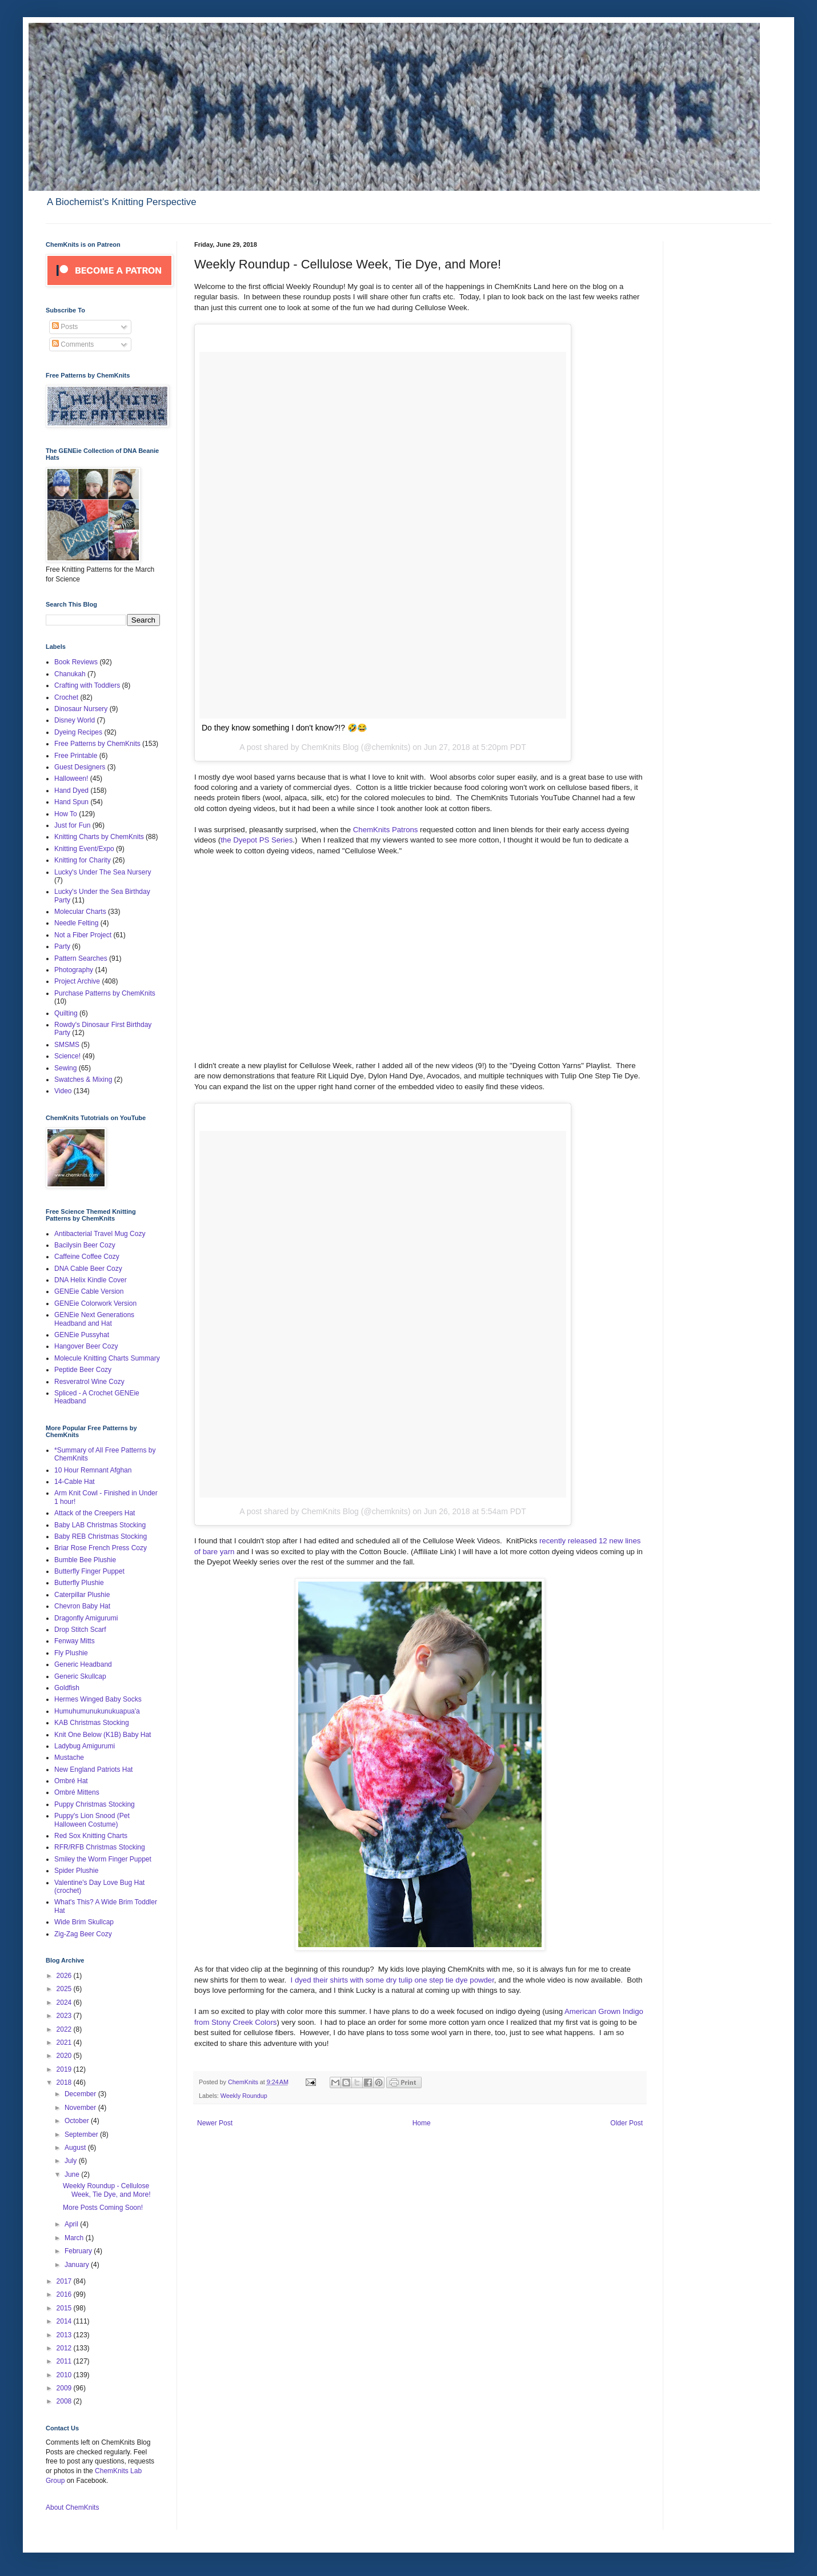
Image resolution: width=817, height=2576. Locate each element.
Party (62, 946)
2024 (65, 2003)
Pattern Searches (80, 958)
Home (421, 2123)
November (81, 2108)
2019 (65, 2069)
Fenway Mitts (74, 1641)
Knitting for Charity (82, 860)
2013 (65, 2335)
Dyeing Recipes (78, 732)
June (73, 2174)
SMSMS (66, 1045)
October (78, 2121)
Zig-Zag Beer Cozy (83, 1934)
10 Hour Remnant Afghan (92, 1470)
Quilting (66, 1013)
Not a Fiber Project (82, 935)
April (72, 2224)
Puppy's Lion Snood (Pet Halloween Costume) (92, 1820)
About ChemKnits (72, 2507)
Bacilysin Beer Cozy (84, 1245)
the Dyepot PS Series (257, 840)
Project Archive (77, 981)
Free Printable (75, 756)
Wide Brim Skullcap (84, 1922)
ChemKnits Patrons (386, 829)
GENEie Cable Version (88, 1291)
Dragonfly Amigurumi (86, 1618)
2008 (65, 2401)
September (82, 2134)
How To (65, 814)
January (78, 2265)
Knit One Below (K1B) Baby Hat (102, 1735)
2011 (65, 2361)
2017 (65, 2281)
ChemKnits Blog (329, 747)
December (81, 2094)
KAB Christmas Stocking (91, 1723)
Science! (67, 1056)
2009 (65, 2388)
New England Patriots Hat (93, 1769)
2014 (65, 2321)
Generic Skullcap (80, 1676)
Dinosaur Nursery (80, 709)
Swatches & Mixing (83, 1080)
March (75, 2238)
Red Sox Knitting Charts (90, 1836)
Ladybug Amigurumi (84, 1746)
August (76, 2148)
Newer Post (215, 2123)
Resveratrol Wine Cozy (89, 1382)
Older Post (626, 2123)
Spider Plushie (76, 1871)
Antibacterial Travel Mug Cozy (99, 1234)
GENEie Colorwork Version (95, 1303)
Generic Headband (83, 1664)
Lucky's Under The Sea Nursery (102, 872)
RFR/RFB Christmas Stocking (99, 1847)
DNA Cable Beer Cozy (88, 1269)
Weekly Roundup (244, 2095)
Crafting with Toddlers (87, 685)
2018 (65, 2083)
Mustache (69, 1758)
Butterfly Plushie (79, 1583)
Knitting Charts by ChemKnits (99, 837)
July (72, 2161)
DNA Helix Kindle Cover (90, 1280)
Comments (73, 344)
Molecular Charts (80, 912)
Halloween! (71, 779)
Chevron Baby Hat (82, 1606)
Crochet (66, 697)
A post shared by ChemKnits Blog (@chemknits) (324, 1511)
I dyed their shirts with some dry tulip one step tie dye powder (392, 1980)
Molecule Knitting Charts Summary (107, 1358)
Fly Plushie (71, 1653)
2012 (65, 2348)
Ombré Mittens (76, 1792)
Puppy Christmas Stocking (94, 1804)
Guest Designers (79, 767)
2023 (65, 2016)
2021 (65, 2043)
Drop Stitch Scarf (80, 1630)
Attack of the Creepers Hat (94, 1513)
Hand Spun (71, 802)
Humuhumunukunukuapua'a (97, 1711)
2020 (65, 2056)
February (79, 2251)
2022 (65, 2029)
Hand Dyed (71, 791)
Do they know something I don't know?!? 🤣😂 (284, 727)
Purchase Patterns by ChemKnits (104, 993)
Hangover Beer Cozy (86, 1346)
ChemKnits (244, 2082)
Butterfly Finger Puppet (89, 1571)
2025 (65, 1989)
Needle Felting (76, 923)
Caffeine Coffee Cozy (86, 1257)
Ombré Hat (71, 1781)
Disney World (74, 720)
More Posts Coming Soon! (103, 2208)
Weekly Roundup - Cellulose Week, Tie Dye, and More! (107, 2190)
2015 (65, 2308)
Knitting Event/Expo (84, 849)
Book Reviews (76, 662)
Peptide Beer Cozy (82, 1370)
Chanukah (70, 674)
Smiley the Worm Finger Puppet (102, 1859)
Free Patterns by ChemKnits (97, 744)
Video (62, 1091)
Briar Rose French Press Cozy (100, 1548)
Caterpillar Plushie (82, 1595)
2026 (65, 1976)
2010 (65, 2375)
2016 (65, 2294)
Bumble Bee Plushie (85, 1560)
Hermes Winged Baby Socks (98, 1699)
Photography (73, 970)
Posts (65, 327)
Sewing (65, 1068)
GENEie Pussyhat (81, 1335)
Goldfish (66, 1688)
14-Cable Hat (74, 1482)
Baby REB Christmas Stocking (100, 1536)
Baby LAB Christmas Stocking (100, 1525)
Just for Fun (72, 825)
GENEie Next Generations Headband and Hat (94, 1319)
